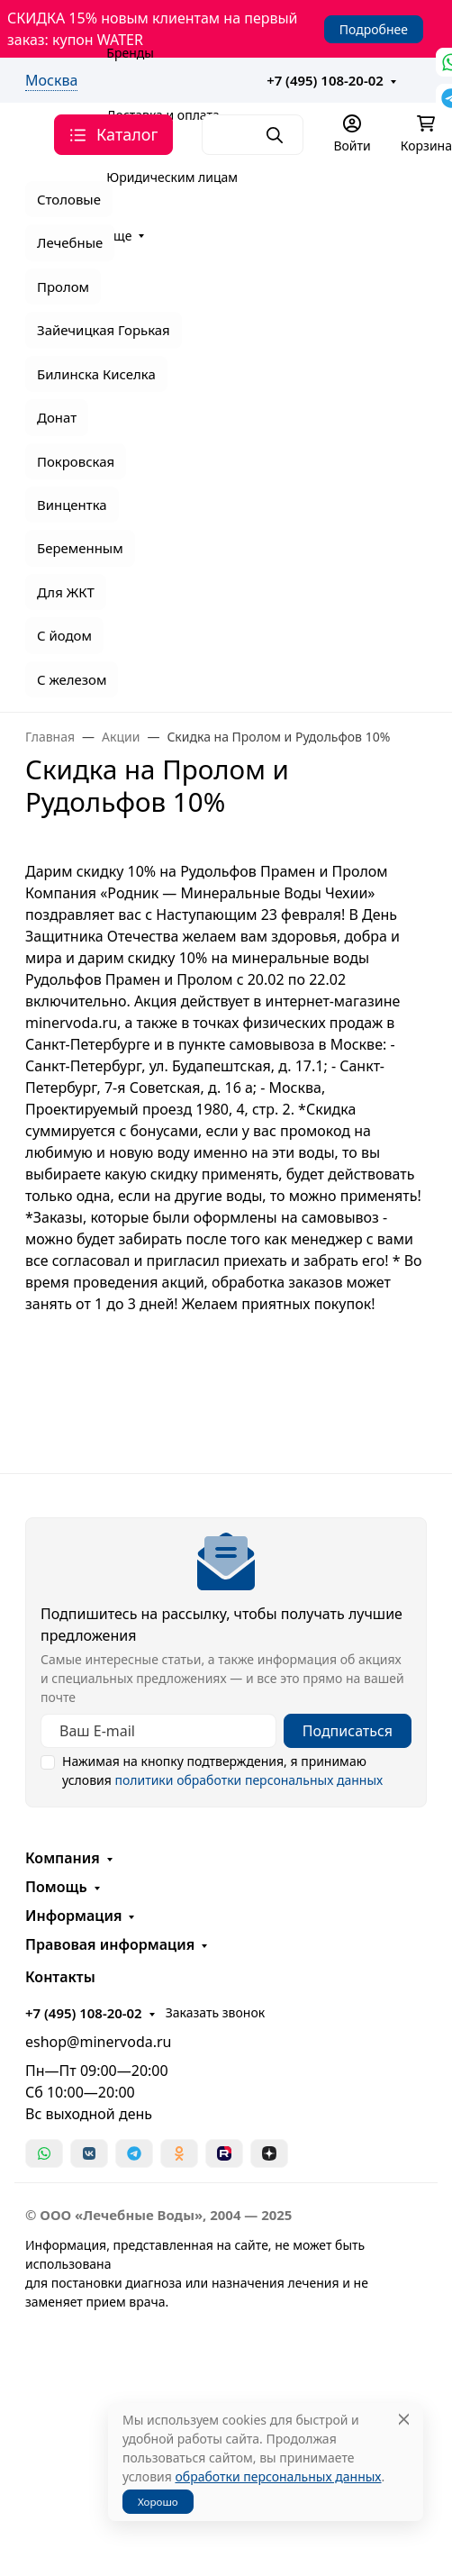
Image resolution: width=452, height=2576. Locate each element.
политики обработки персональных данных (248, 1780)
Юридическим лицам (172, 177)
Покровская (75, 461)
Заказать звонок (215, 2012)
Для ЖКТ (66, 592)
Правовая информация (109, 1944)
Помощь (56, 1887)
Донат (57, 417)
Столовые (69, 199)
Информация (73, 1915)
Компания (62, 1858)
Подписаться (348, 1731)
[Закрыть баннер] (427, 1288)
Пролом (63, 287)
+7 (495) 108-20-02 (325, 80)
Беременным (80, 548)
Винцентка (72, 505)
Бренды (130, 52)
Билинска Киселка (96, 374)
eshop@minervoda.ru (98, 2042)
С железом (71, 679)
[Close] (404, 2419)
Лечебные (70, 242)
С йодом (64, 635)
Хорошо (158, 2501)
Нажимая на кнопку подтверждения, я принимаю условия (222, 1770)
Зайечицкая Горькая (103, 330)
